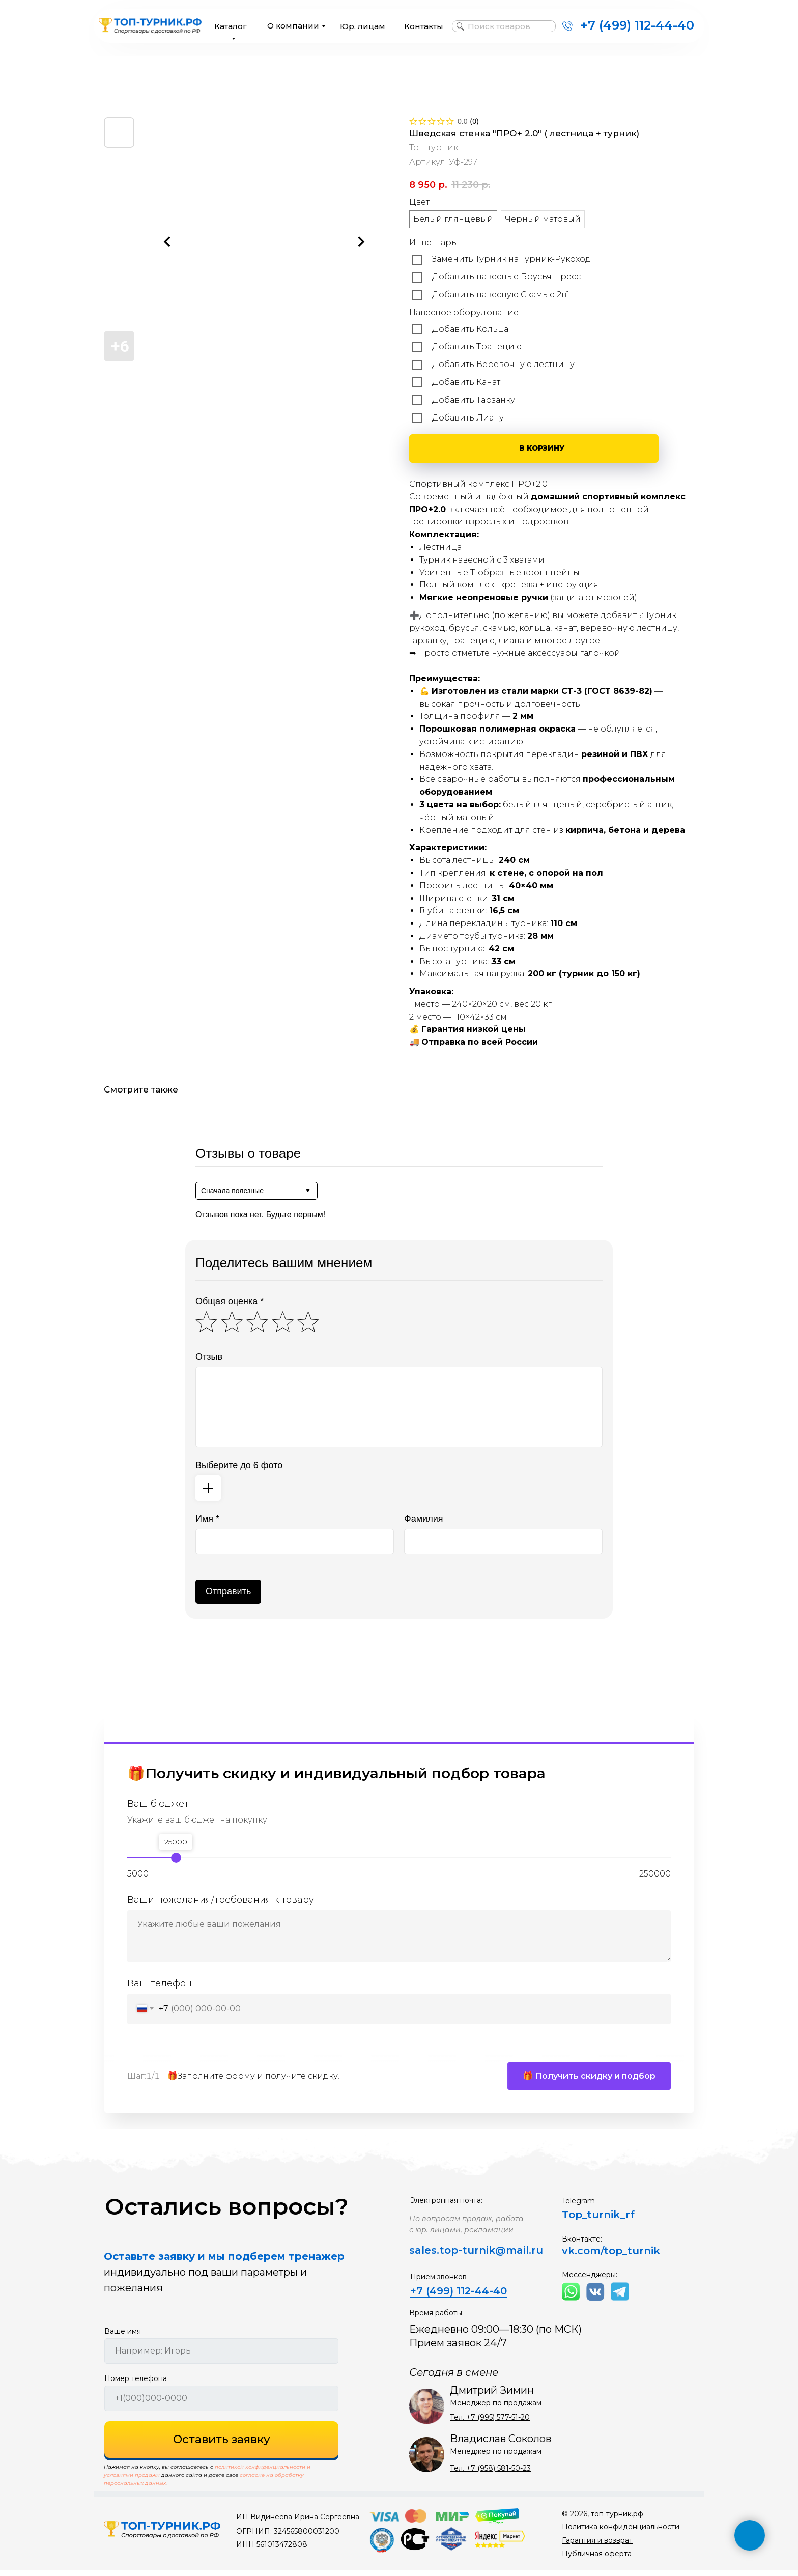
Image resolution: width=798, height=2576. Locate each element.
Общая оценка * (229, 1301)
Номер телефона (135, 2384)
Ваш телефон (159, 1983)
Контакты (423, 26)
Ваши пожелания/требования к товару (220, 1900)
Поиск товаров (499, 26)
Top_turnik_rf (598, 2220)
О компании (293, 26)
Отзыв (208, 1357)
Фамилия (423, 1519)
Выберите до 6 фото (238, 1465)
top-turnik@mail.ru (491, 2256)
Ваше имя (122, 2336)
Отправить (228, 1591)
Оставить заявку (221, 2445)
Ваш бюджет (158, 1804)
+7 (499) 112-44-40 (637, 25)
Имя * (207, 1519)
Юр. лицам (362, 26)
